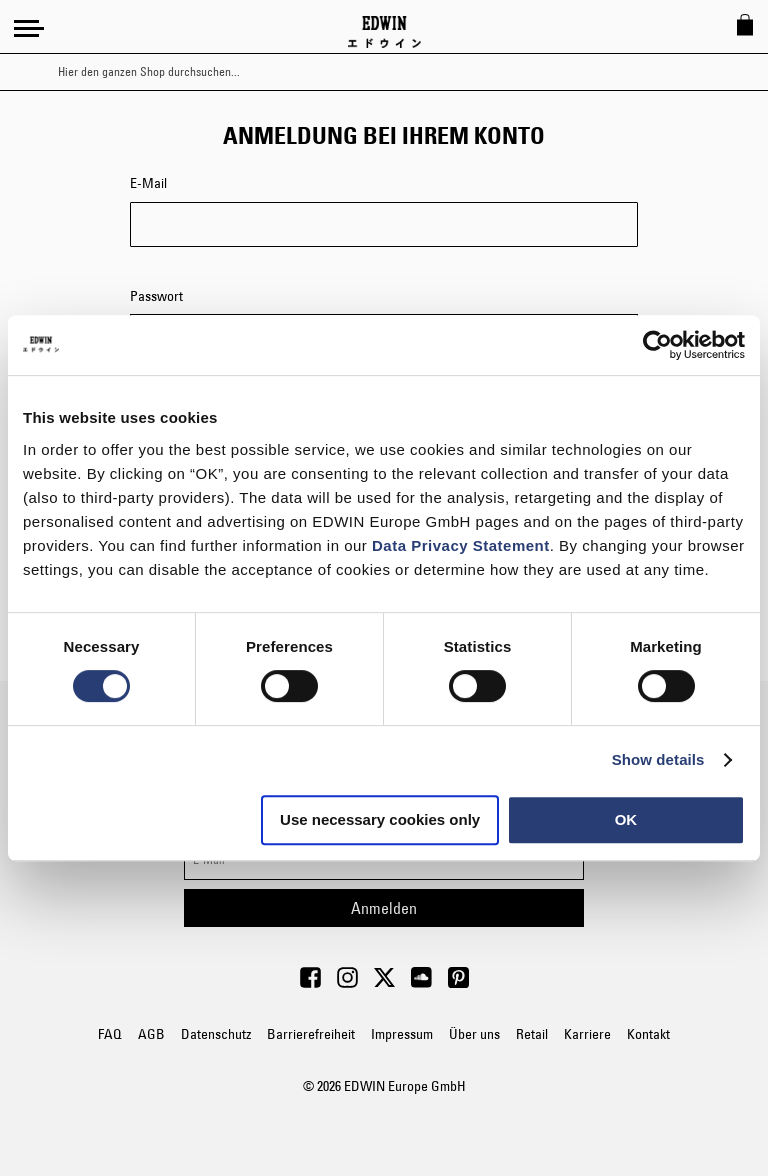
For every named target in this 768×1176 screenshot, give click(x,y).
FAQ (110, 1034)
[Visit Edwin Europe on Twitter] (384, 983)
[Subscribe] (384, 908)
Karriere (587, 1034)
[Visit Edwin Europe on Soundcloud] (421, 983)
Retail (532, 1034)
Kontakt (648, 1034)
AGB (151, 1034)
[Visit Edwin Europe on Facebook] (310, 983)
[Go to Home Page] (384, 32)
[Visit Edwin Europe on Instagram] (347, 983)
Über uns (474, 1034)
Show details (658, 759)
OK (626, 819)
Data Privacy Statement (461, 545)
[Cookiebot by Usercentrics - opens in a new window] (657, 345)
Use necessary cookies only (380, 819)
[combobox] (401, 72)
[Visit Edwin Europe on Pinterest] (458, 983)
